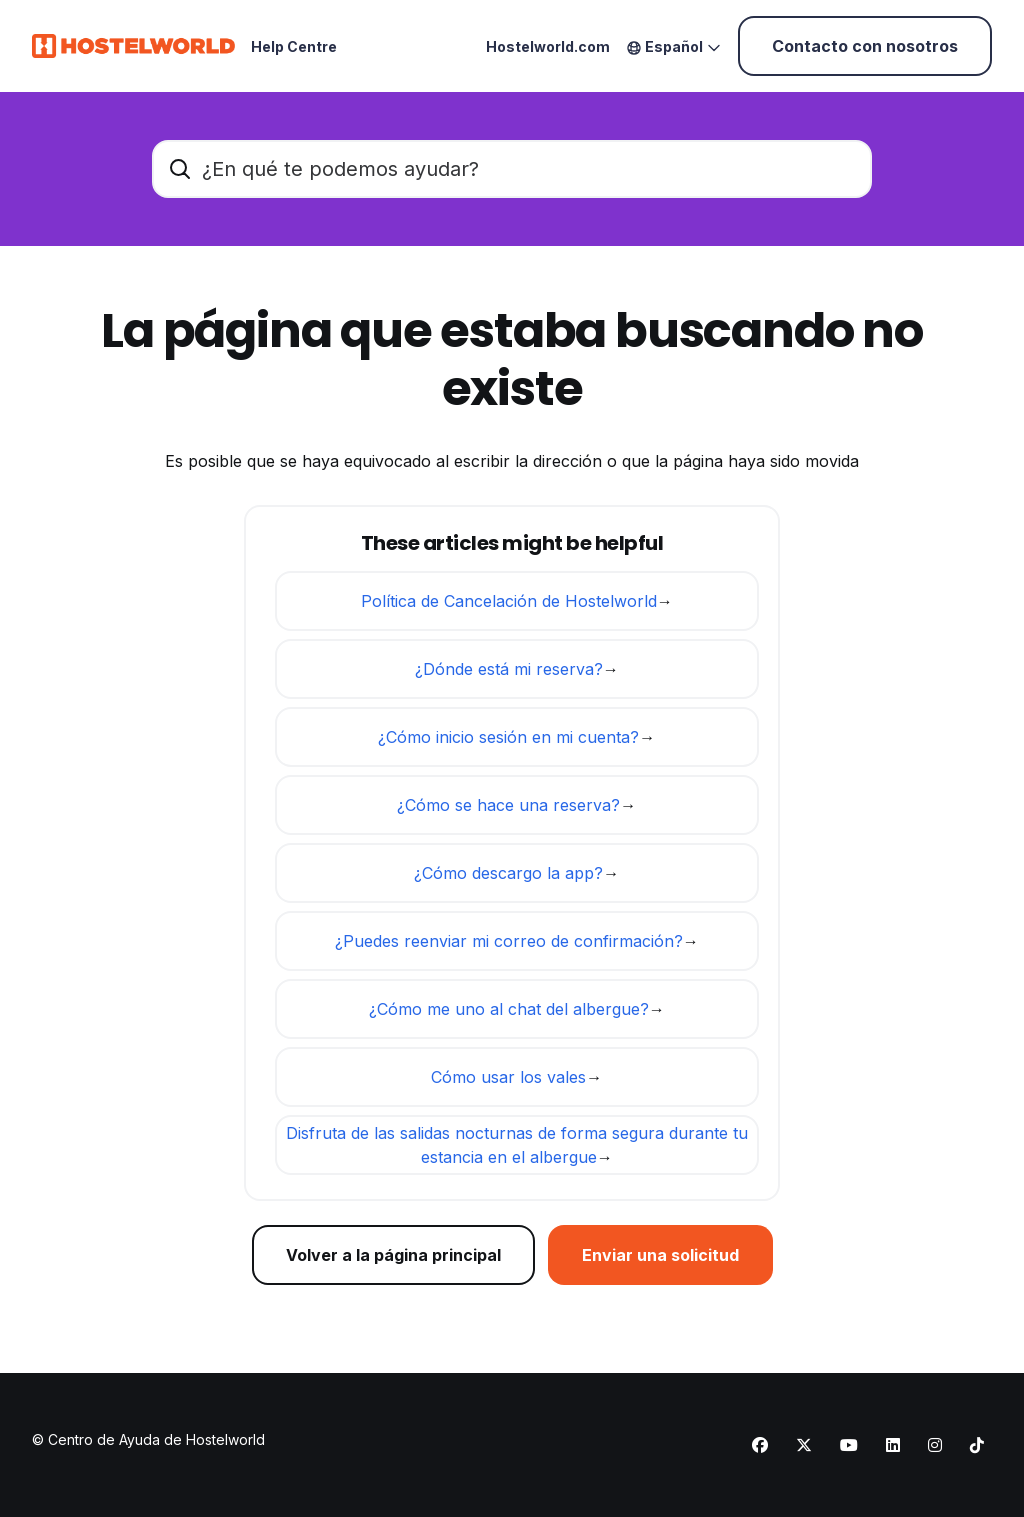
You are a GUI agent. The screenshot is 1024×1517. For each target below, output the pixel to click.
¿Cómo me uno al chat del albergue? (509, 1009)
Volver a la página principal (393, 1255)
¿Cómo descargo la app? (508, 873)
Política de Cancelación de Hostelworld (509, 601)
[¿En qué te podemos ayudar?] (512, 169)
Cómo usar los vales (508, 1077)
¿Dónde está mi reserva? (509, 669)
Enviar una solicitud (660, 1255)
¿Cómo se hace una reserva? (508, 805)
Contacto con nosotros (865, 46)
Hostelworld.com (548, 46)
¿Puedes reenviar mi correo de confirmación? (509, 941)
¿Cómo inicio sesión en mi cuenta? (508, 737)
